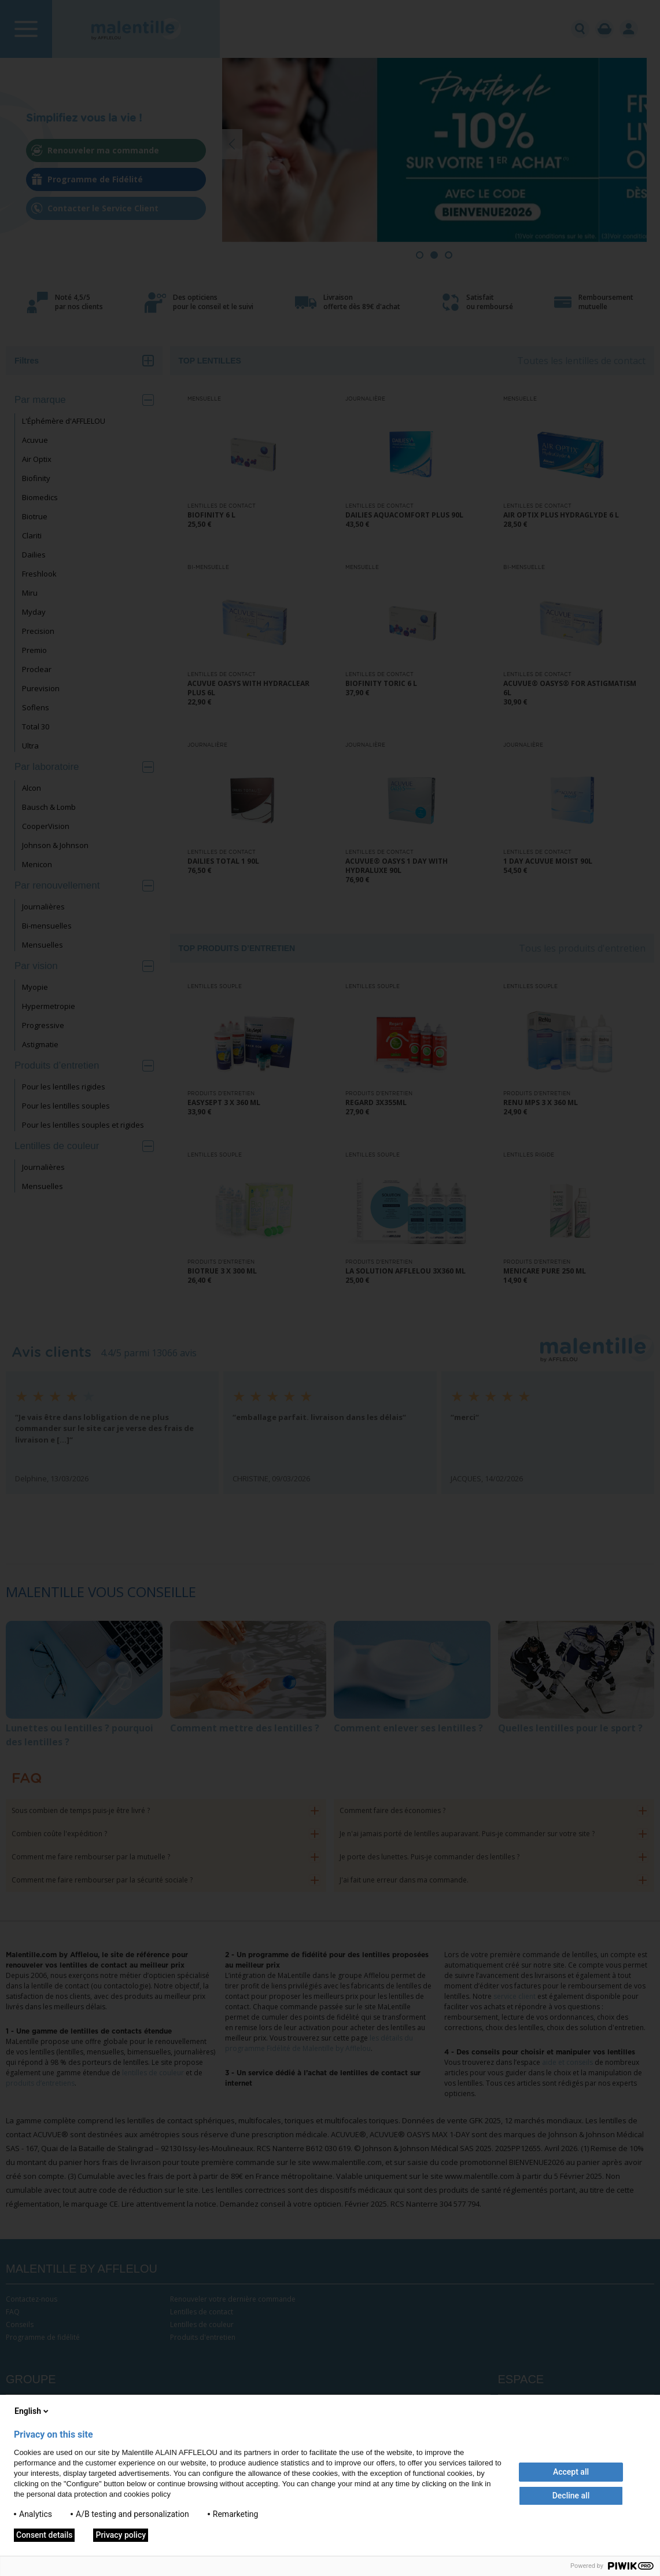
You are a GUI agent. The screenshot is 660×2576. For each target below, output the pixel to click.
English (32, 2411)
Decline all (571, 2495)
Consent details (44, 2535)
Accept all (571, 2471)
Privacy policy (120, 2535)
